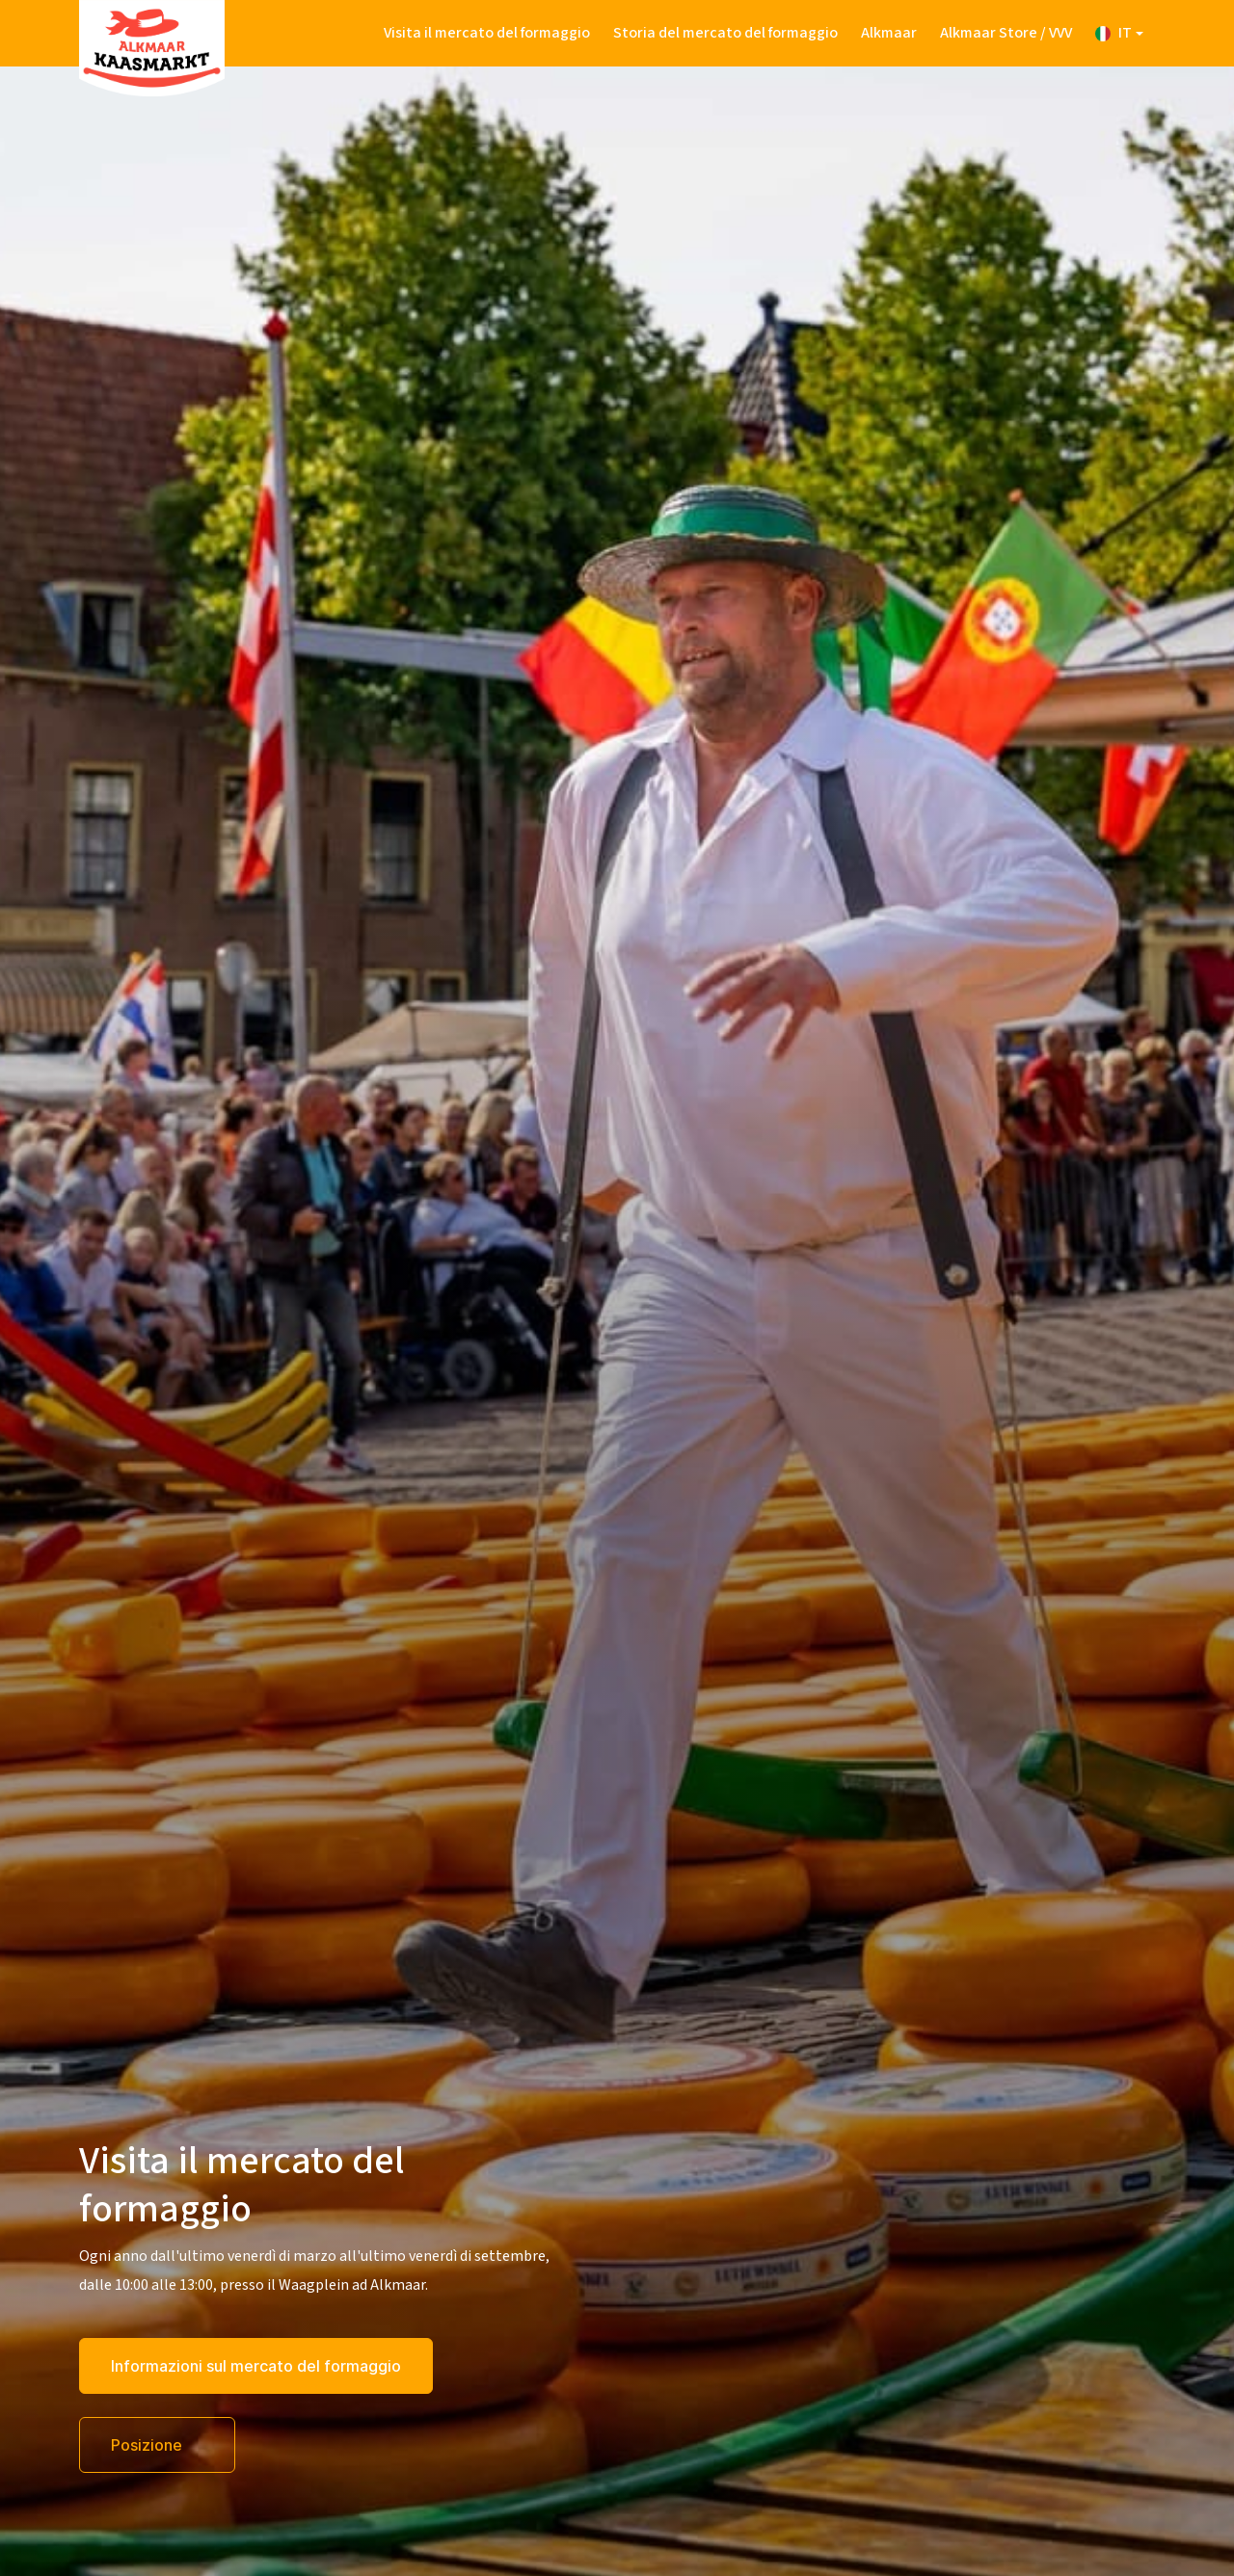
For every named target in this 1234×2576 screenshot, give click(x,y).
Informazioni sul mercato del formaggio (256, 2366)
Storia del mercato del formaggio (725, 32)
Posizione (148, 2445)
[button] (1119, 33)
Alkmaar (889, 32)
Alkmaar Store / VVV (1006, 32)
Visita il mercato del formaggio (487, 32)
